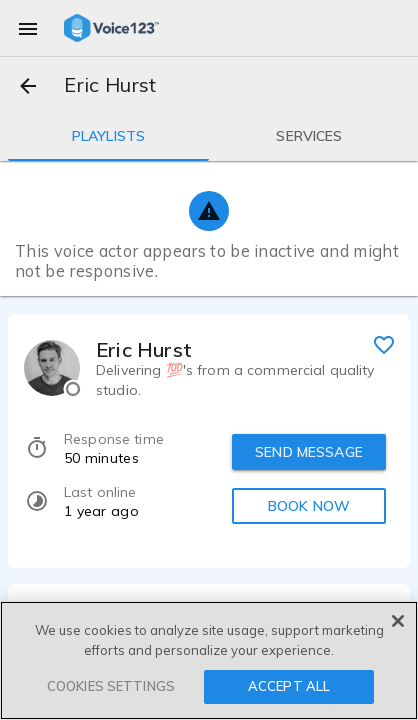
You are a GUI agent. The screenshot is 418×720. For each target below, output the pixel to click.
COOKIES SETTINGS (111, 686)
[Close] (398, 621)
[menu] (28, 28)
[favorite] (384, 344)
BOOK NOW (309, 506)
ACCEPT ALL (289, 686)
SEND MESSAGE (309, 452)
